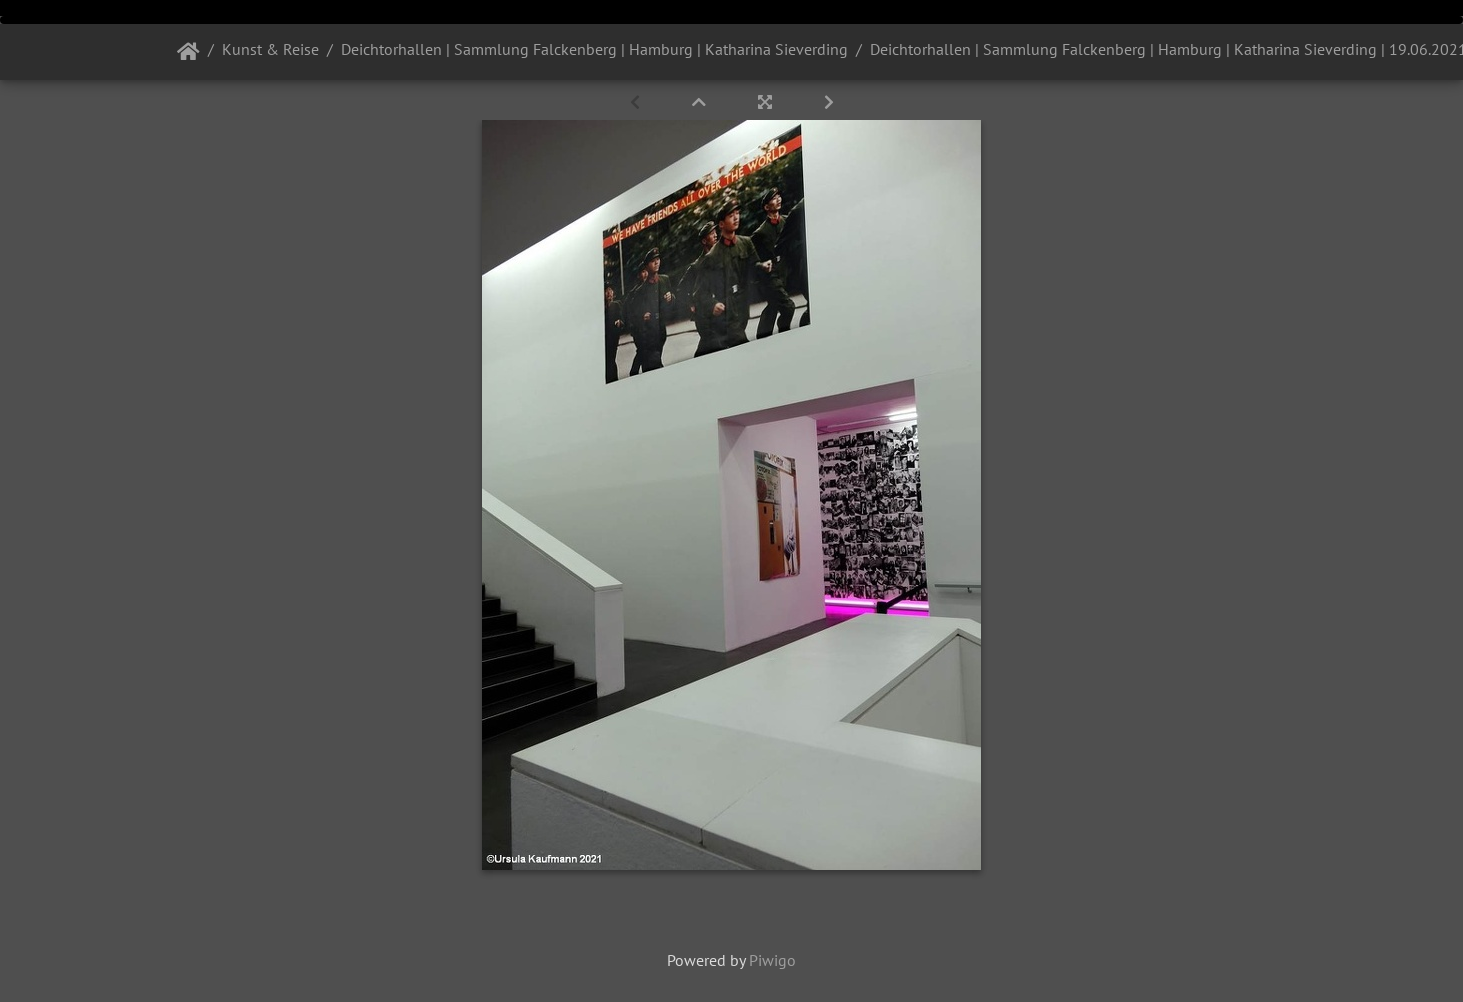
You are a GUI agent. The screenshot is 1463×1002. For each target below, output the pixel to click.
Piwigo (772, 960)
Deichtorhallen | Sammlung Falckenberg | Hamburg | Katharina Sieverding (594, 49)
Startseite (188, 52)
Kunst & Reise (270, 49)
